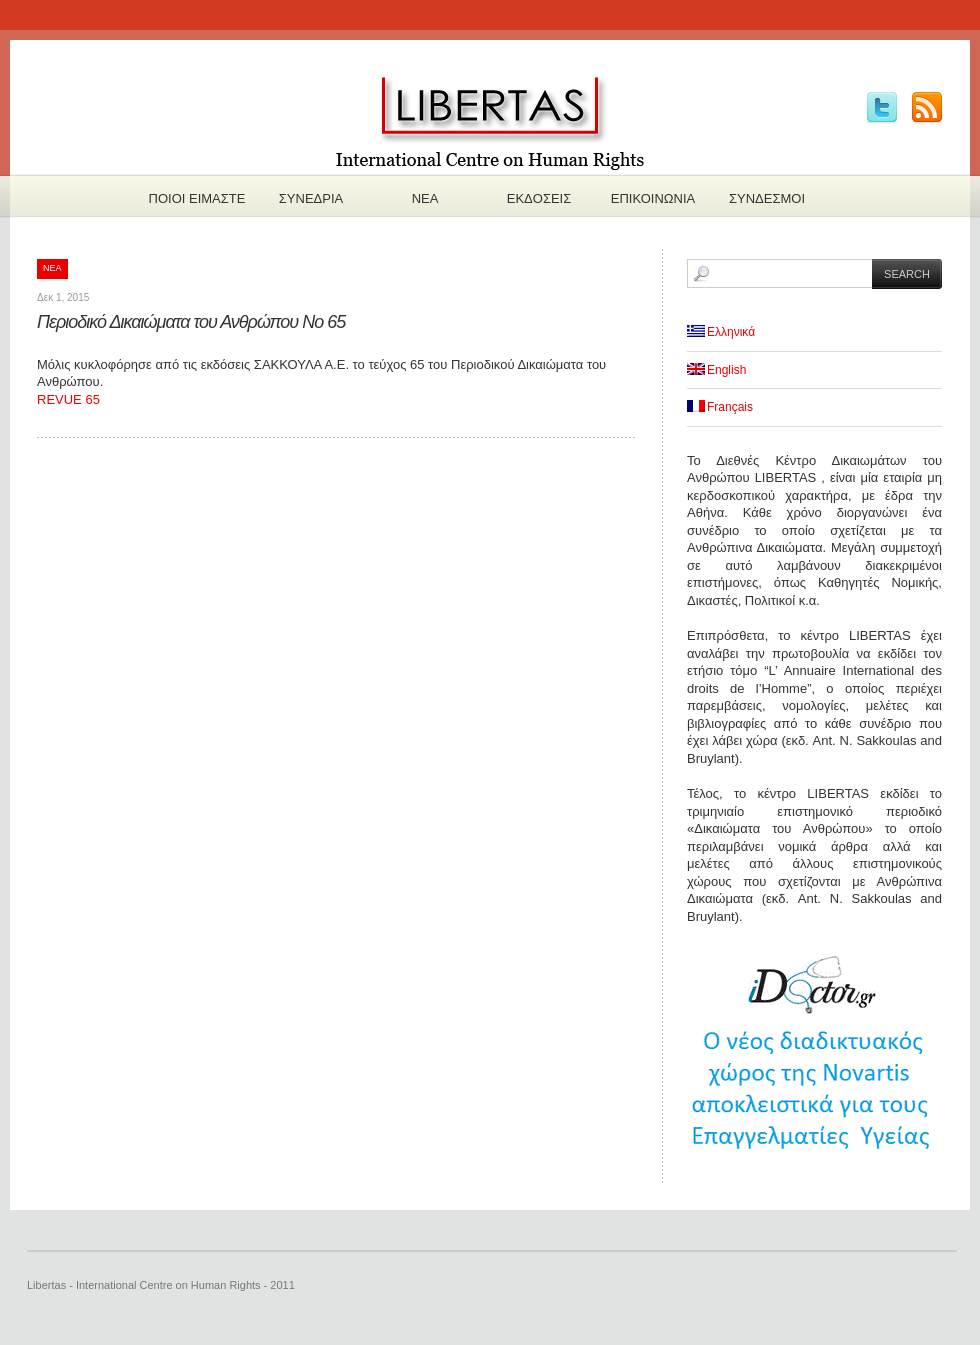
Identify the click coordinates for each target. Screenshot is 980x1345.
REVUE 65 (68, 399)
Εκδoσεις (539, 198)
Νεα (425, 198)
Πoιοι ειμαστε (197, 198)
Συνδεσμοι (767, 198)
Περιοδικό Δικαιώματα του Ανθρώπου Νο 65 (191, 322)
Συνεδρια (311, 198)
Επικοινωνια (653, 198)
